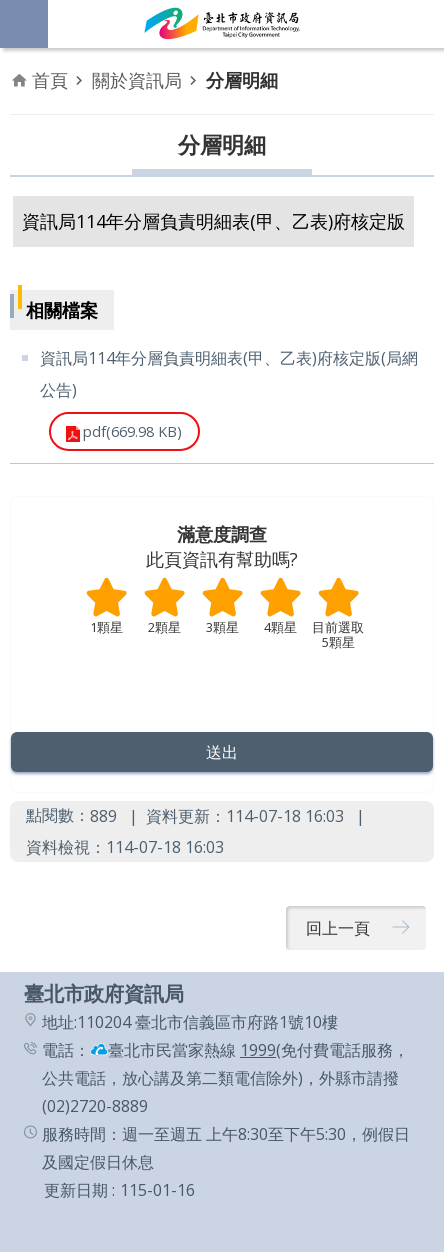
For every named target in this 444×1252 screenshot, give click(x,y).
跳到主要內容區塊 (10, 10)
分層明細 (242, 80)
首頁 (50, 80)
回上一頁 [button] (338, 928)
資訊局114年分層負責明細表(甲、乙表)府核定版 (213, 221)
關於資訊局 (137, 80)
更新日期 (76, 1190)
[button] (222, 752)
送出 (222, 680)
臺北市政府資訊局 (222, 24)
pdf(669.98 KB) (132, 431)
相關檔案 (62, 310)
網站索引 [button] (24, 24)
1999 (258, 1050)
